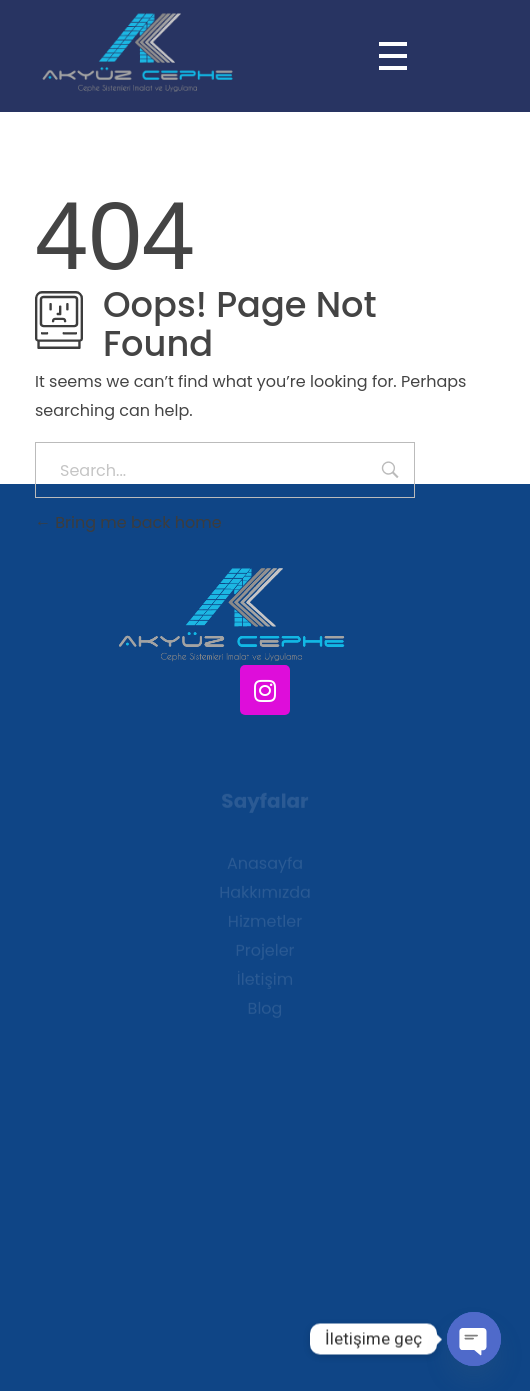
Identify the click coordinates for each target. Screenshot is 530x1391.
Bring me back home (128, 522)
